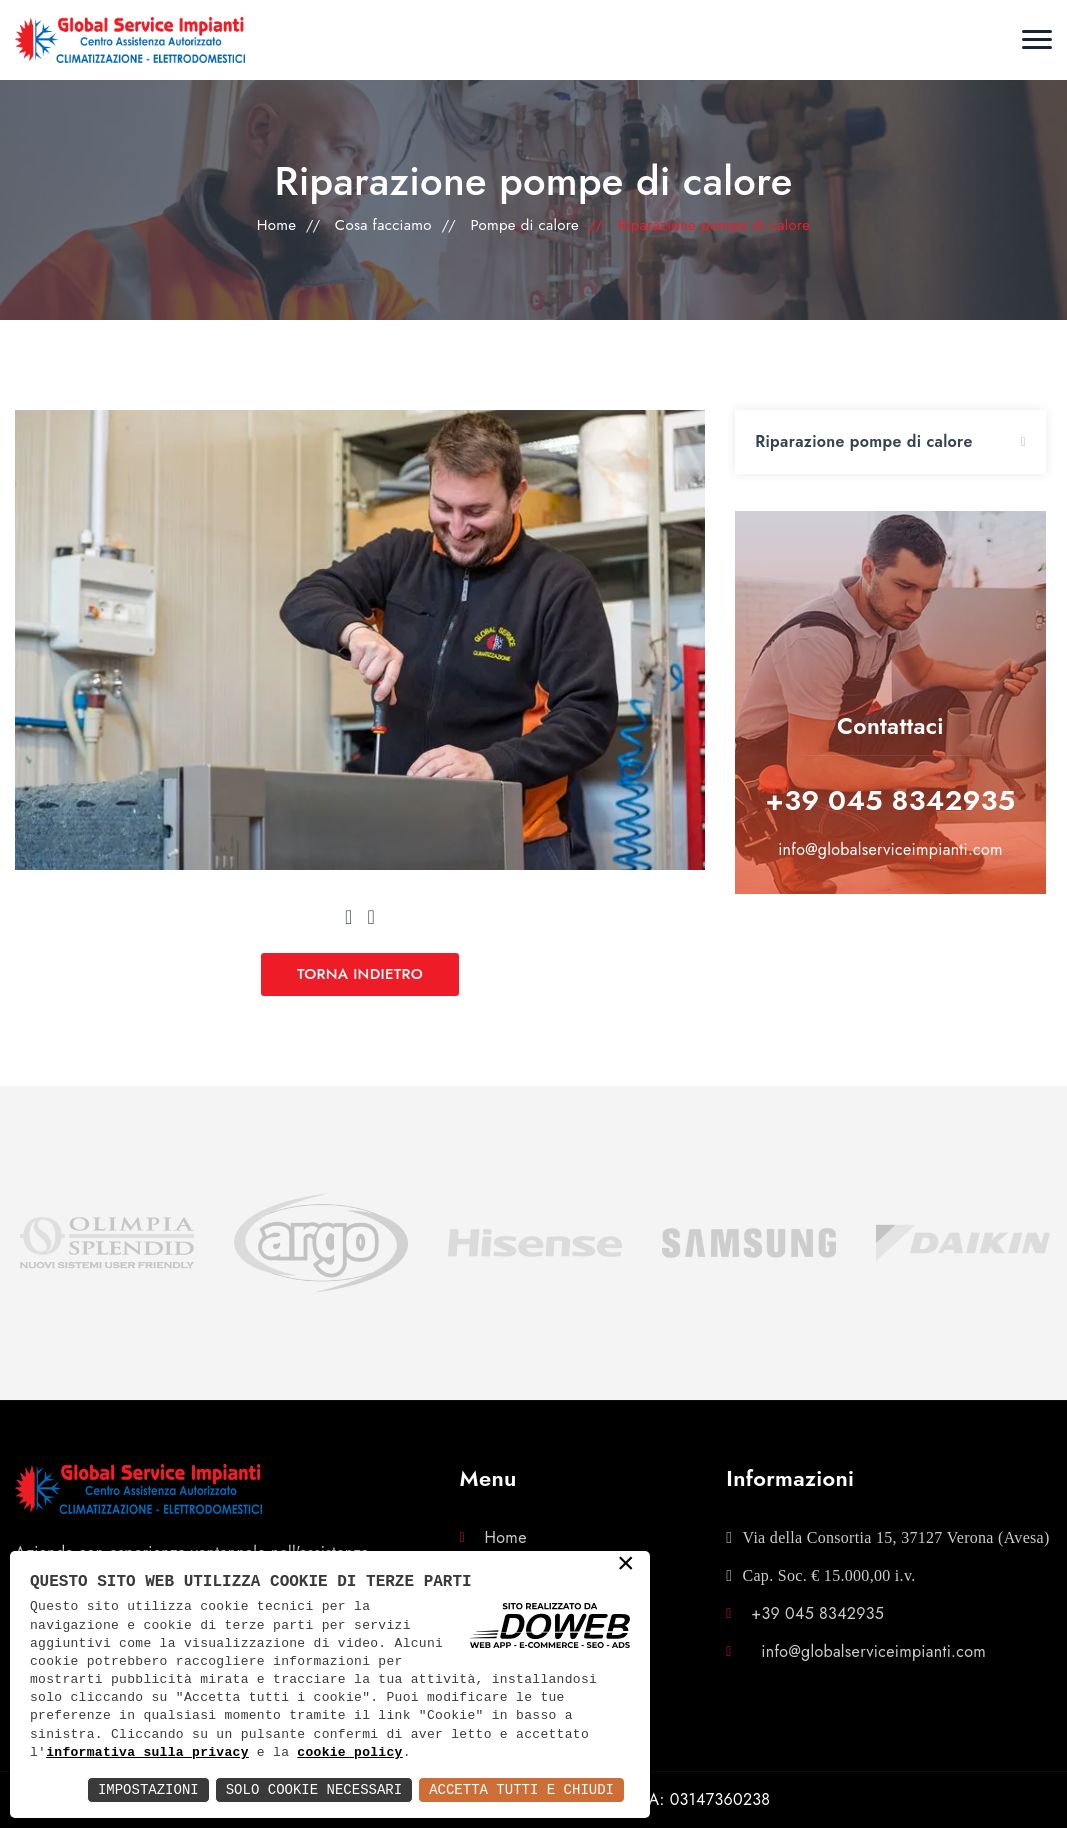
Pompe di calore (524, 225)
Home (277, 225)
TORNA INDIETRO (360, 974)
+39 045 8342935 (891, 800)
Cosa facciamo (383, 225)
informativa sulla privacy (147, 1753)
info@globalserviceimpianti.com (890, 849)
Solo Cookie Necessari (314, 1789)
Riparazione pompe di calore (863, 441)
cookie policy (349, 1753)
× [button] (626, 1565)
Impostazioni (148, 1789)
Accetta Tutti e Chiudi (521, 1789)
